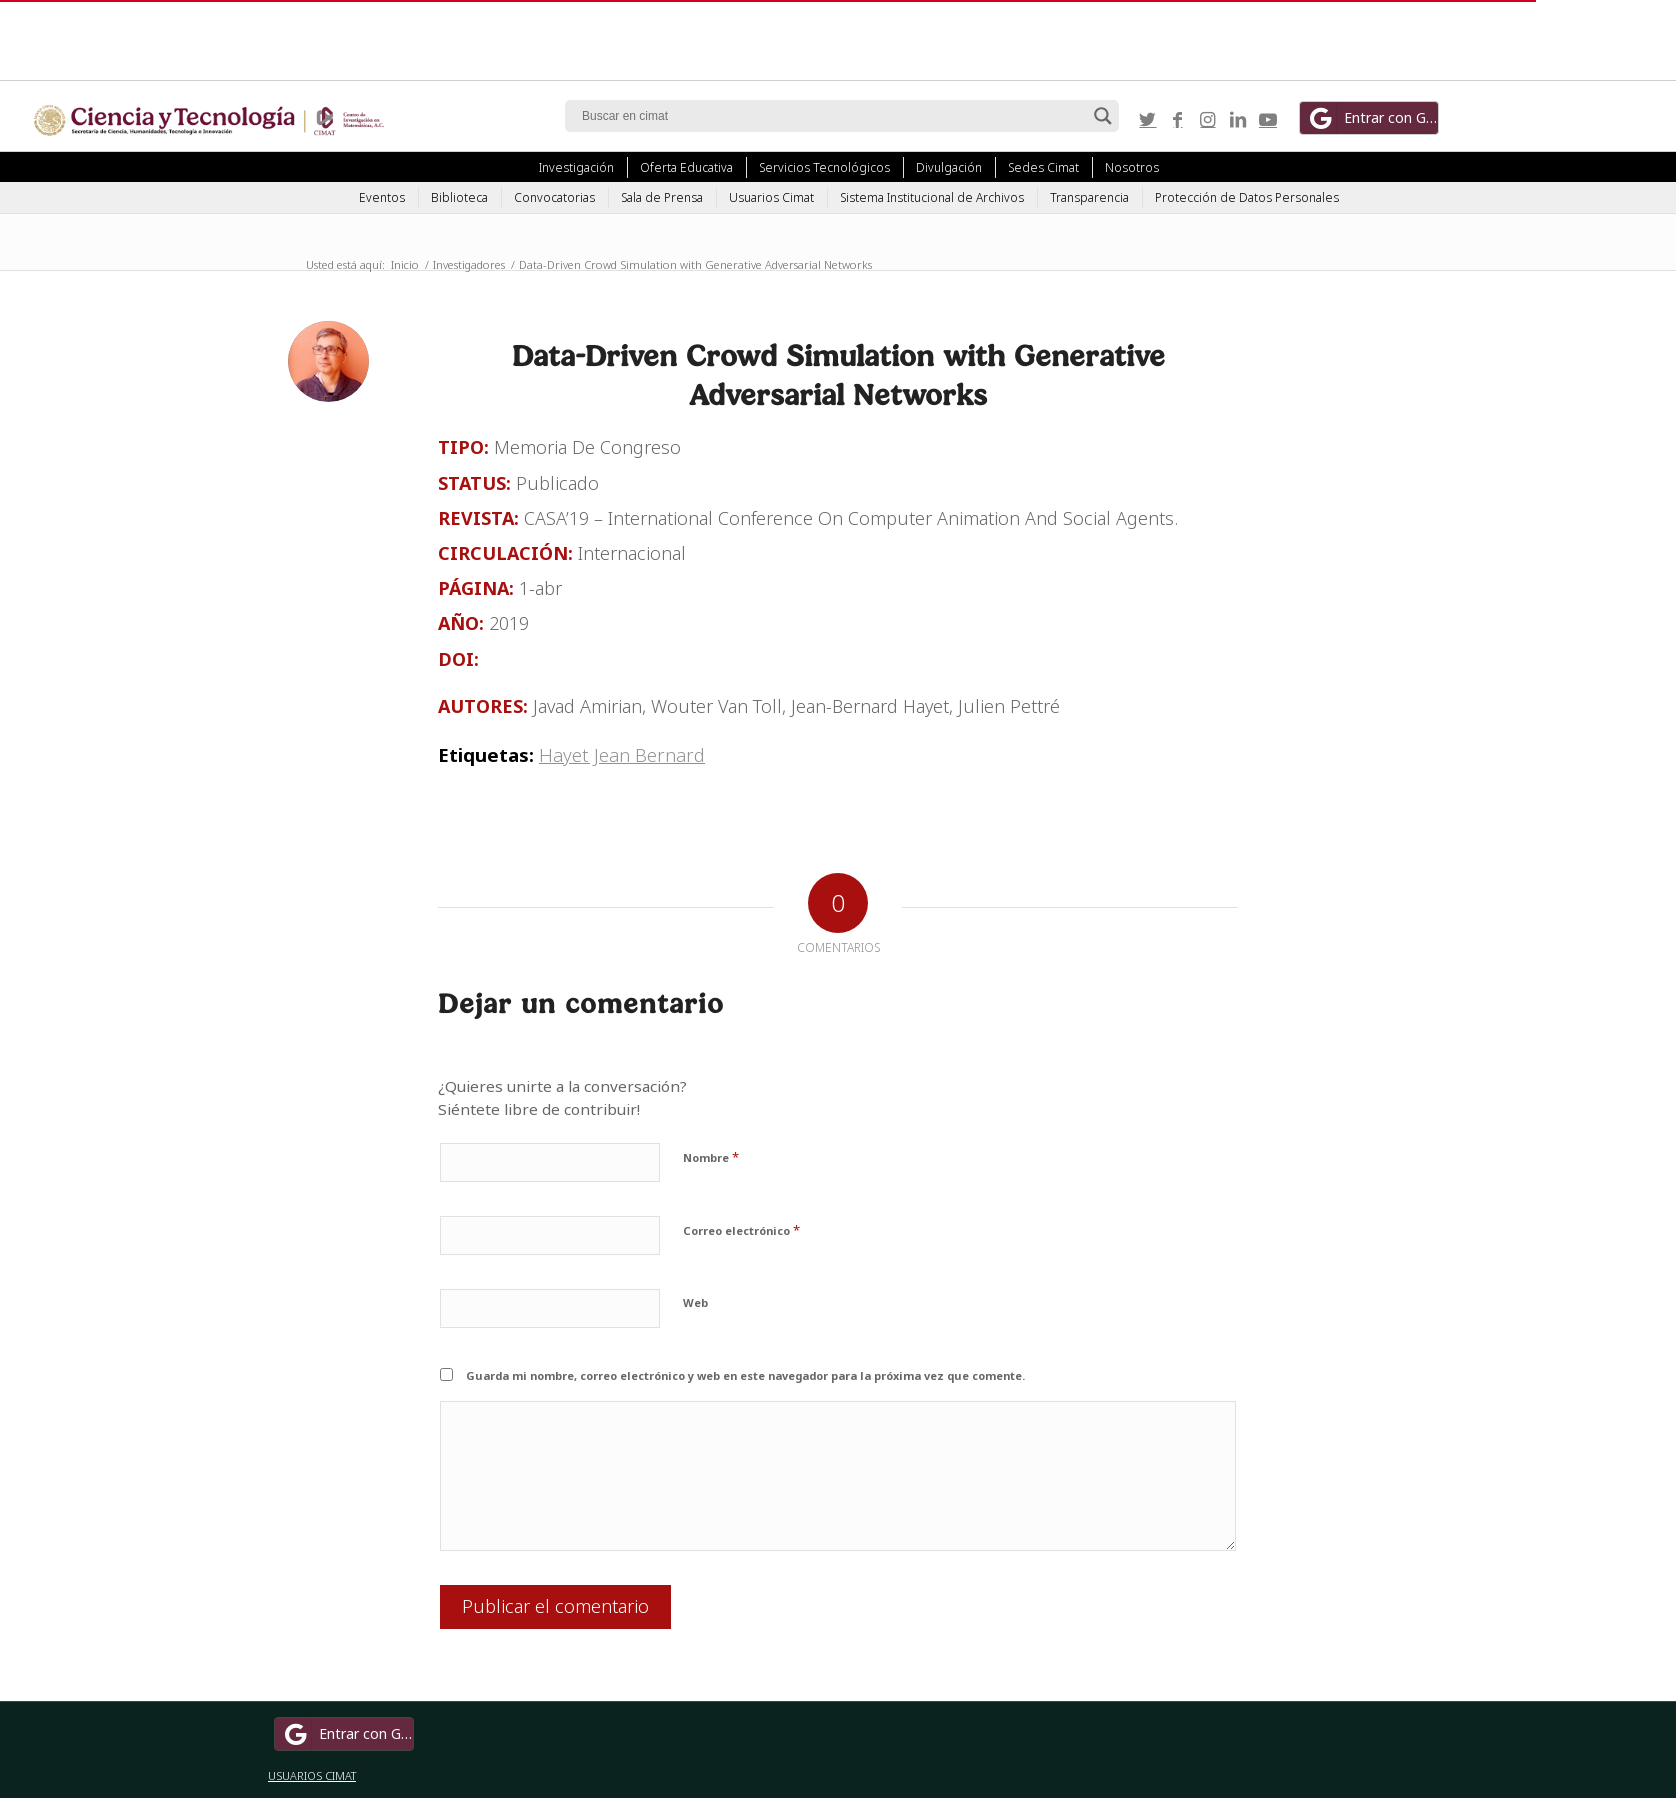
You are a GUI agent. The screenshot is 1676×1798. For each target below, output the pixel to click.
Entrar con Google (1372, 118)
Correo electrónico (741, 1230)
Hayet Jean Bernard (622, 754)
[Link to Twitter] (1148, 119)
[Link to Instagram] (1208, 119)
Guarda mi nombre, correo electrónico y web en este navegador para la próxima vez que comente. (745, 1375)
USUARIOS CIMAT (312, 1775)
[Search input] (833, 116)
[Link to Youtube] (1268, 119)
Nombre (711, 1157)
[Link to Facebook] (1178, 119)
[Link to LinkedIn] (1238, 119)
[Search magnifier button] (1103, 116)
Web (695, 1302)
